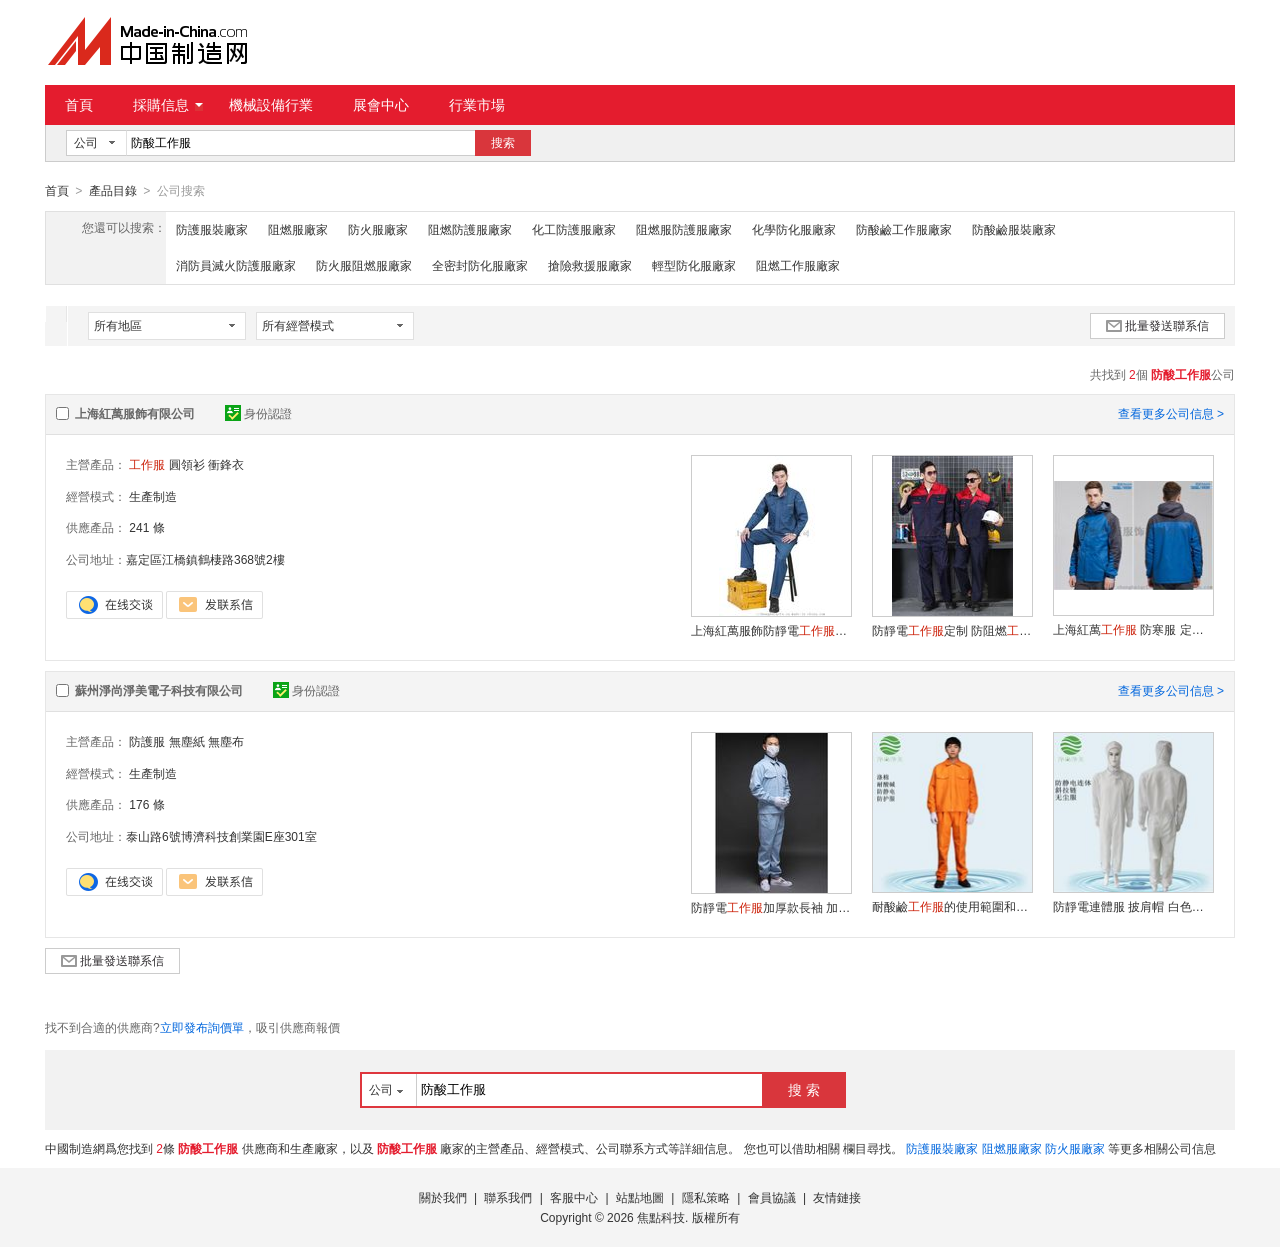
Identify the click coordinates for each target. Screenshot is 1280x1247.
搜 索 (804, 1089)
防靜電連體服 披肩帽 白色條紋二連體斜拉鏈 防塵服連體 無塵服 (1133, 906)
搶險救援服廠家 (590, 265)
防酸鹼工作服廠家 (904, 229)
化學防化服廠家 (794, 229)
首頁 (79, 105)
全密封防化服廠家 (480, 265)
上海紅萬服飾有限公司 (135, 413)
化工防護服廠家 (574, 229)
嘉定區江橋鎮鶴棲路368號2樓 (205, 559)
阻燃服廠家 (298, 229)
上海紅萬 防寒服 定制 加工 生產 (1133, 629)
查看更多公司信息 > (1171, 413)
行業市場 (477, 105)
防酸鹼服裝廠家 (1014, 229)
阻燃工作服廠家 (798, 265)
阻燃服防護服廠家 (684, 229)
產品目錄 (113, 191)
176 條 (146, 804)
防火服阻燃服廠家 (364, 265)
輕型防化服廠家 (694, 265)
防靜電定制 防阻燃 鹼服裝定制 (952, 630)
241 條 (146, 527)
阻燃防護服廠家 (470, 229)
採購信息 (168, 105)
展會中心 (381, 105)
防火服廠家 (378, 229)
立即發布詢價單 (202, 1027)
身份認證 (258, 413)
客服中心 (574, 1197)
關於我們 (443, 1197)
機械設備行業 (271, 105)
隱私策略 (706, 1197)
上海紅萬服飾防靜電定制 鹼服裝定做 (771, 630)
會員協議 (772, 1197)
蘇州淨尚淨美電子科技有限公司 (159, 690)
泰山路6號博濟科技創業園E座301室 (221, 836)
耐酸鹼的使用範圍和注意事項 (952, 906)
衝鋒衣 (226, 464)
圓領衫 (187, 464)
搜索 (503, 143)
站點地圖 (640, 1197)
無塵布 (226, 741)
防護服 (147, 741)
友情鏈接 (837, 1197)
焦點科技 (661, 1217)
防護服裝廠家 (212, 229)
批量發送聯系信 (1157, 325)
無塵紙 (187, 741)
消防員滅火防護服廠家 (236, 265)
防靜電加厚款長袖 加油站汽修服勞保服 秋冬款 (771, 907)
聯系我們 (508, 1197)
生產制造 (153, 496)
